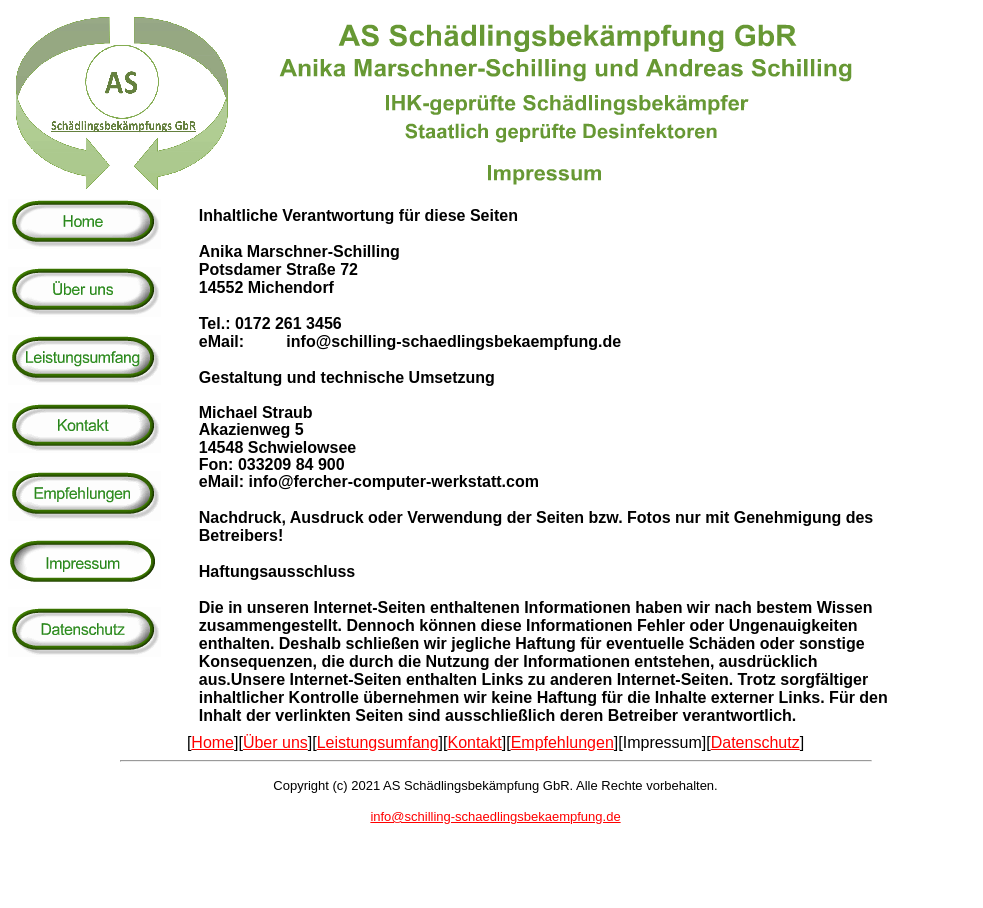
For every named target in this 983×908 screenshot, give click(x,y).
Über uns (275, 742)
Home (212, 742)
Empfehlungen (562, 742)
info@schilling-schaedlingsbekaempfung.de (495, 816)
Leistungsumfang (378, 742)
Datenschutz (755, 742)
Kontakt (474, 742)
